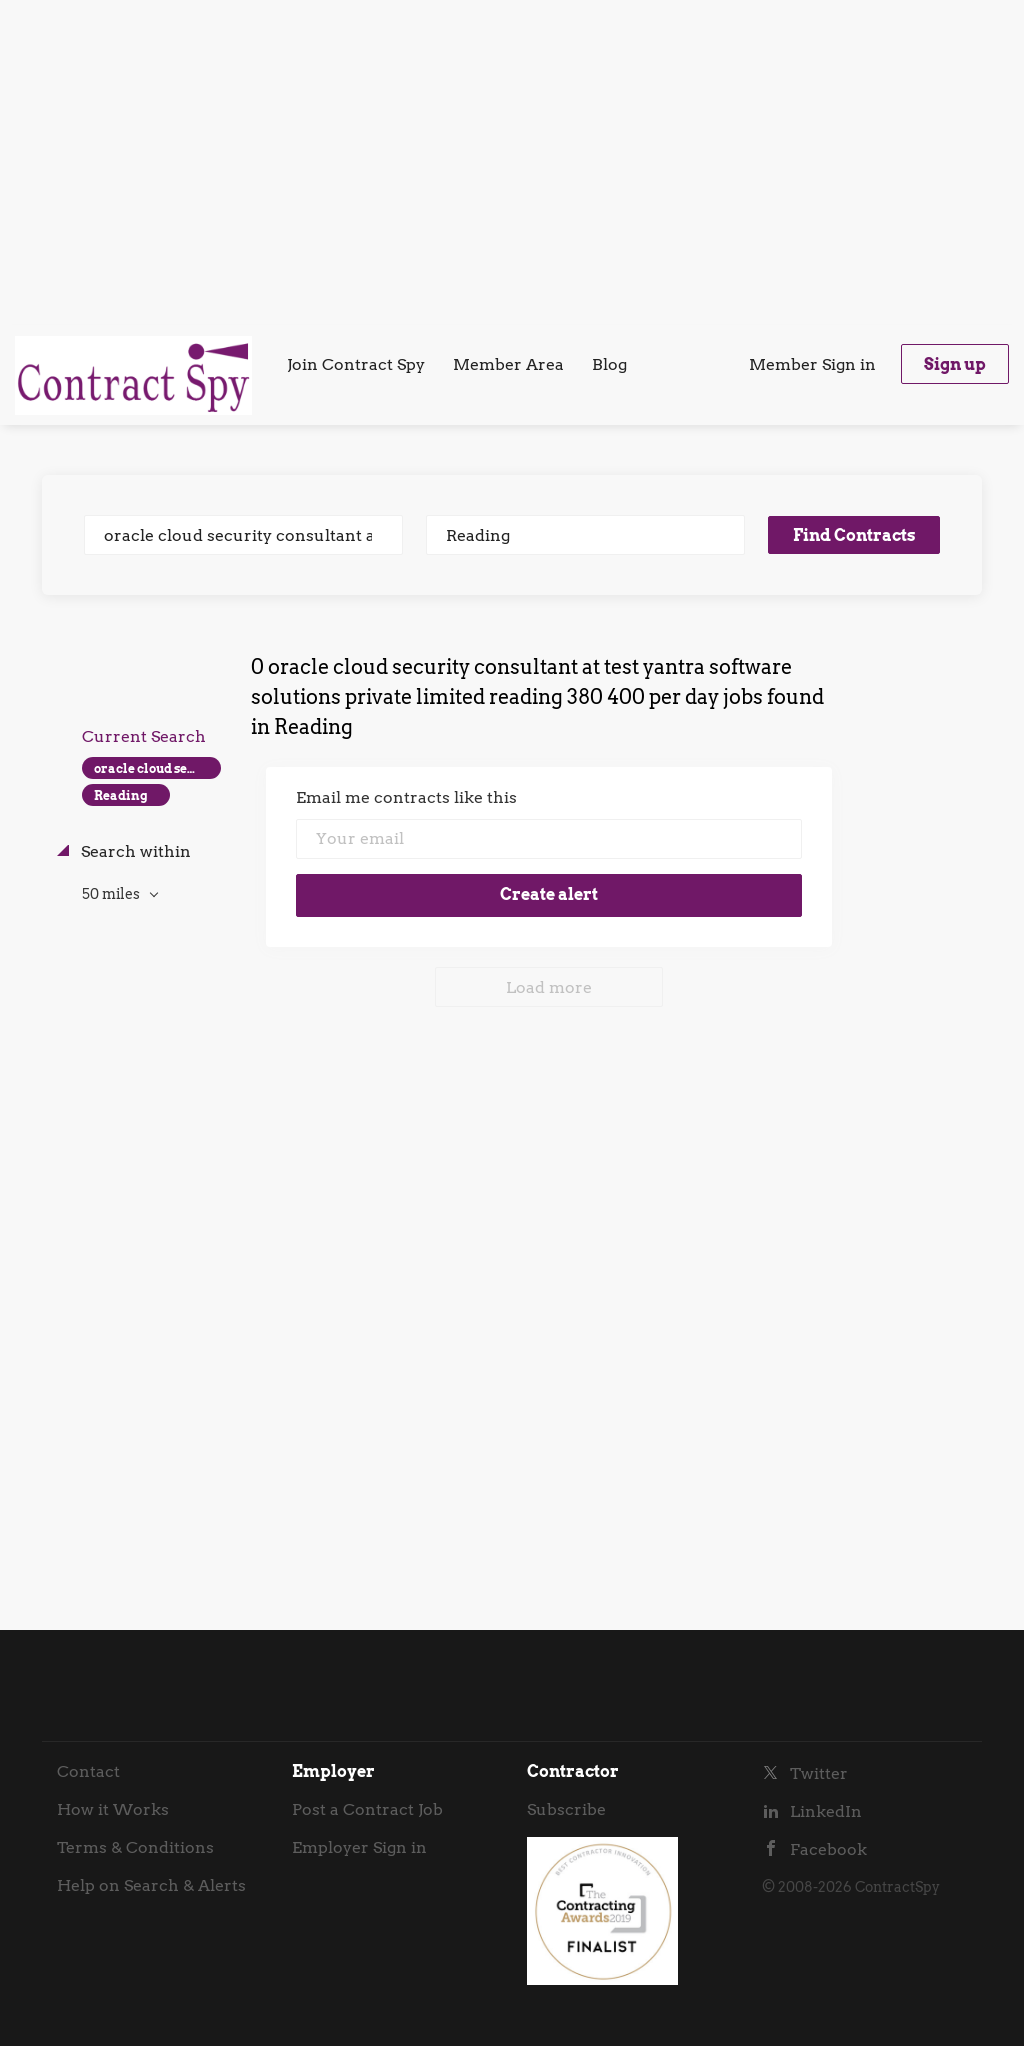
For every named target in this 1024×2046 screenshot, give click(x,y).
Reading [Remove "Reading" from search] (121, 795)
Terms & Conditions (135, 1847)
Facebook (828, 1849)
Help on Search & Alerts (151, 1885)
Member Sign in (812, 364)
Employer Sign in (359, 1847)
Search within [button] (134, 851)
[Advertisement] (512, 160)
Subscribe (566, 1809)
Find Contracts (854, 535)
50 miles (112, 894)
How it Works (113, 1809)
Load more (549, 987)
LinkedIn (826, 1811)
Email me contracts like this (406, 797)
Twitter (819, 1773)
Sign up (955, 364)
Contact (88, 1771)
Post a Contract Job (367, 1809)
